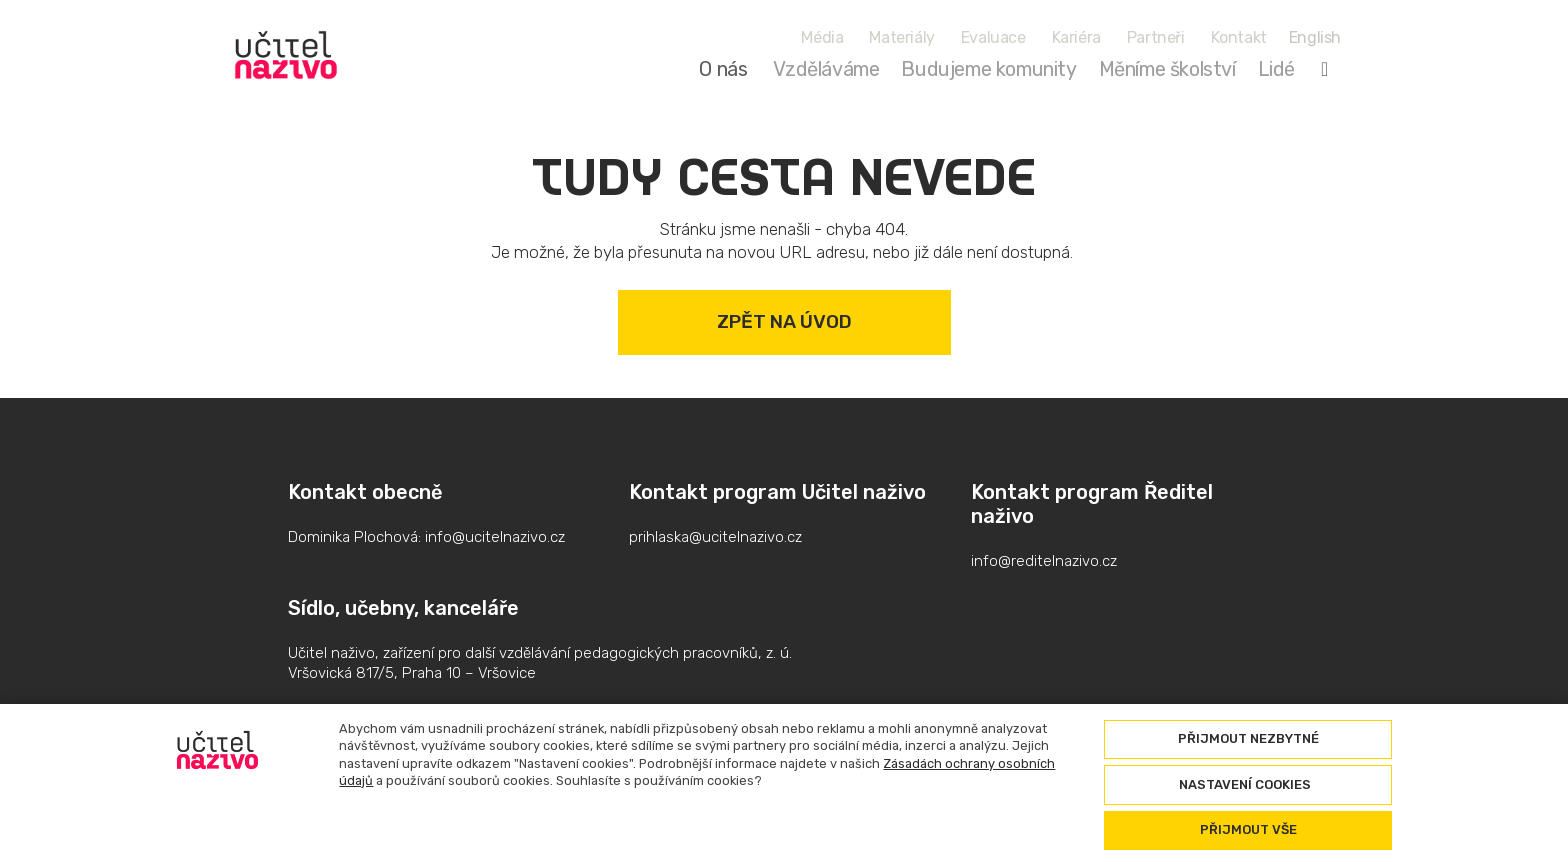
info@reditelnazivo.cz (1044, 561)
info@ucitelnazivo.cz (495, 537)
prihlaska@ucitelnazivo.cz (715, 537)
